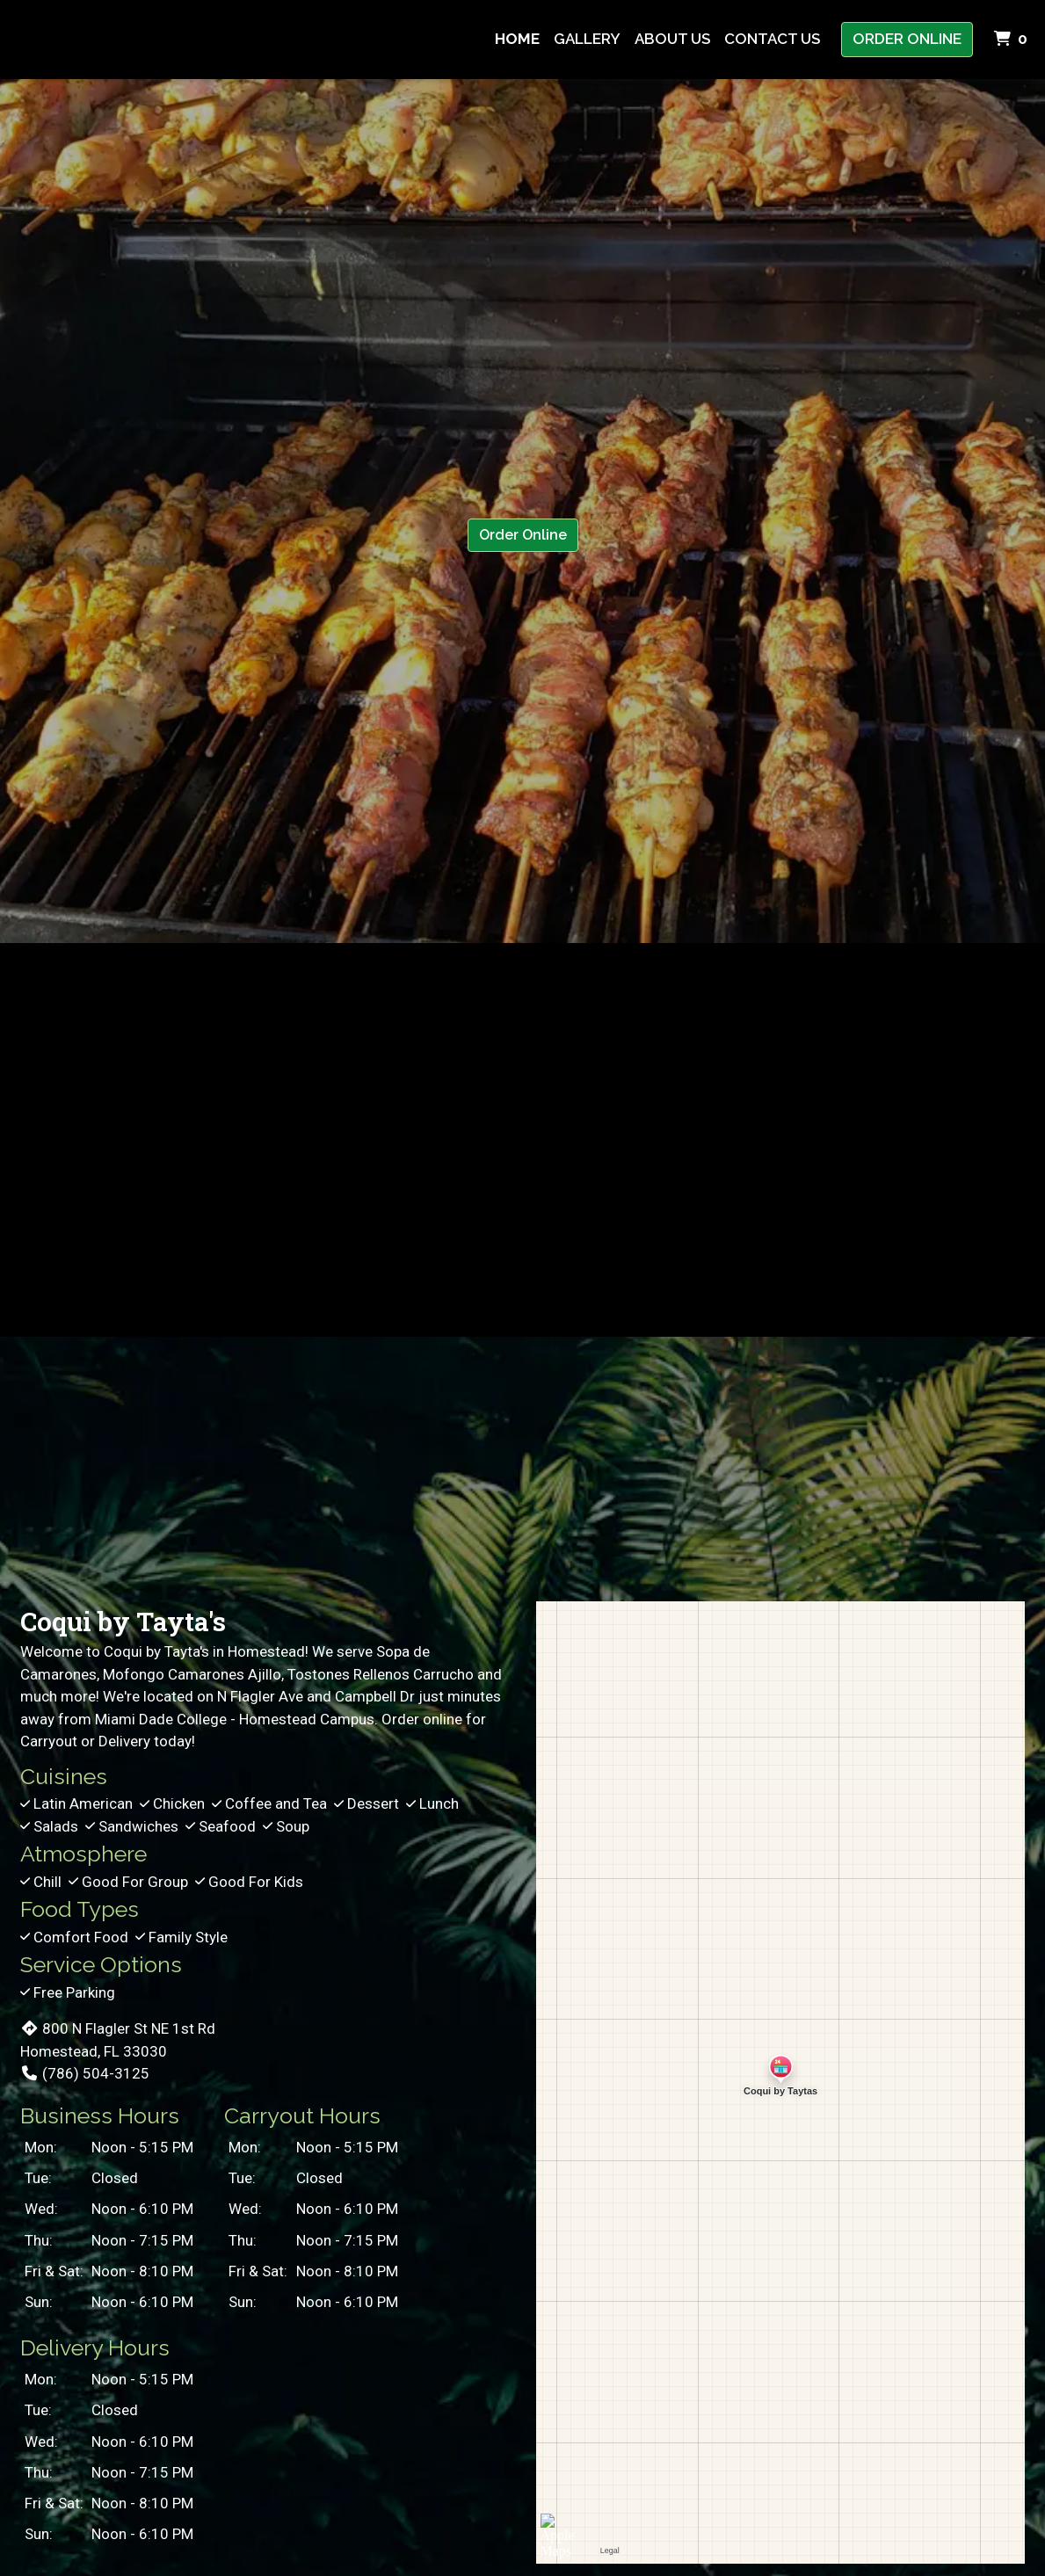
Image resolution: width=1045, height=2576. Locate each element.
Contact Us (772, 38)
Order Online (907, 38)
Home (517, 38)
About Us (672, 38)
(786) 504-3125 (84, 2073)
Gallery (587, 38)
